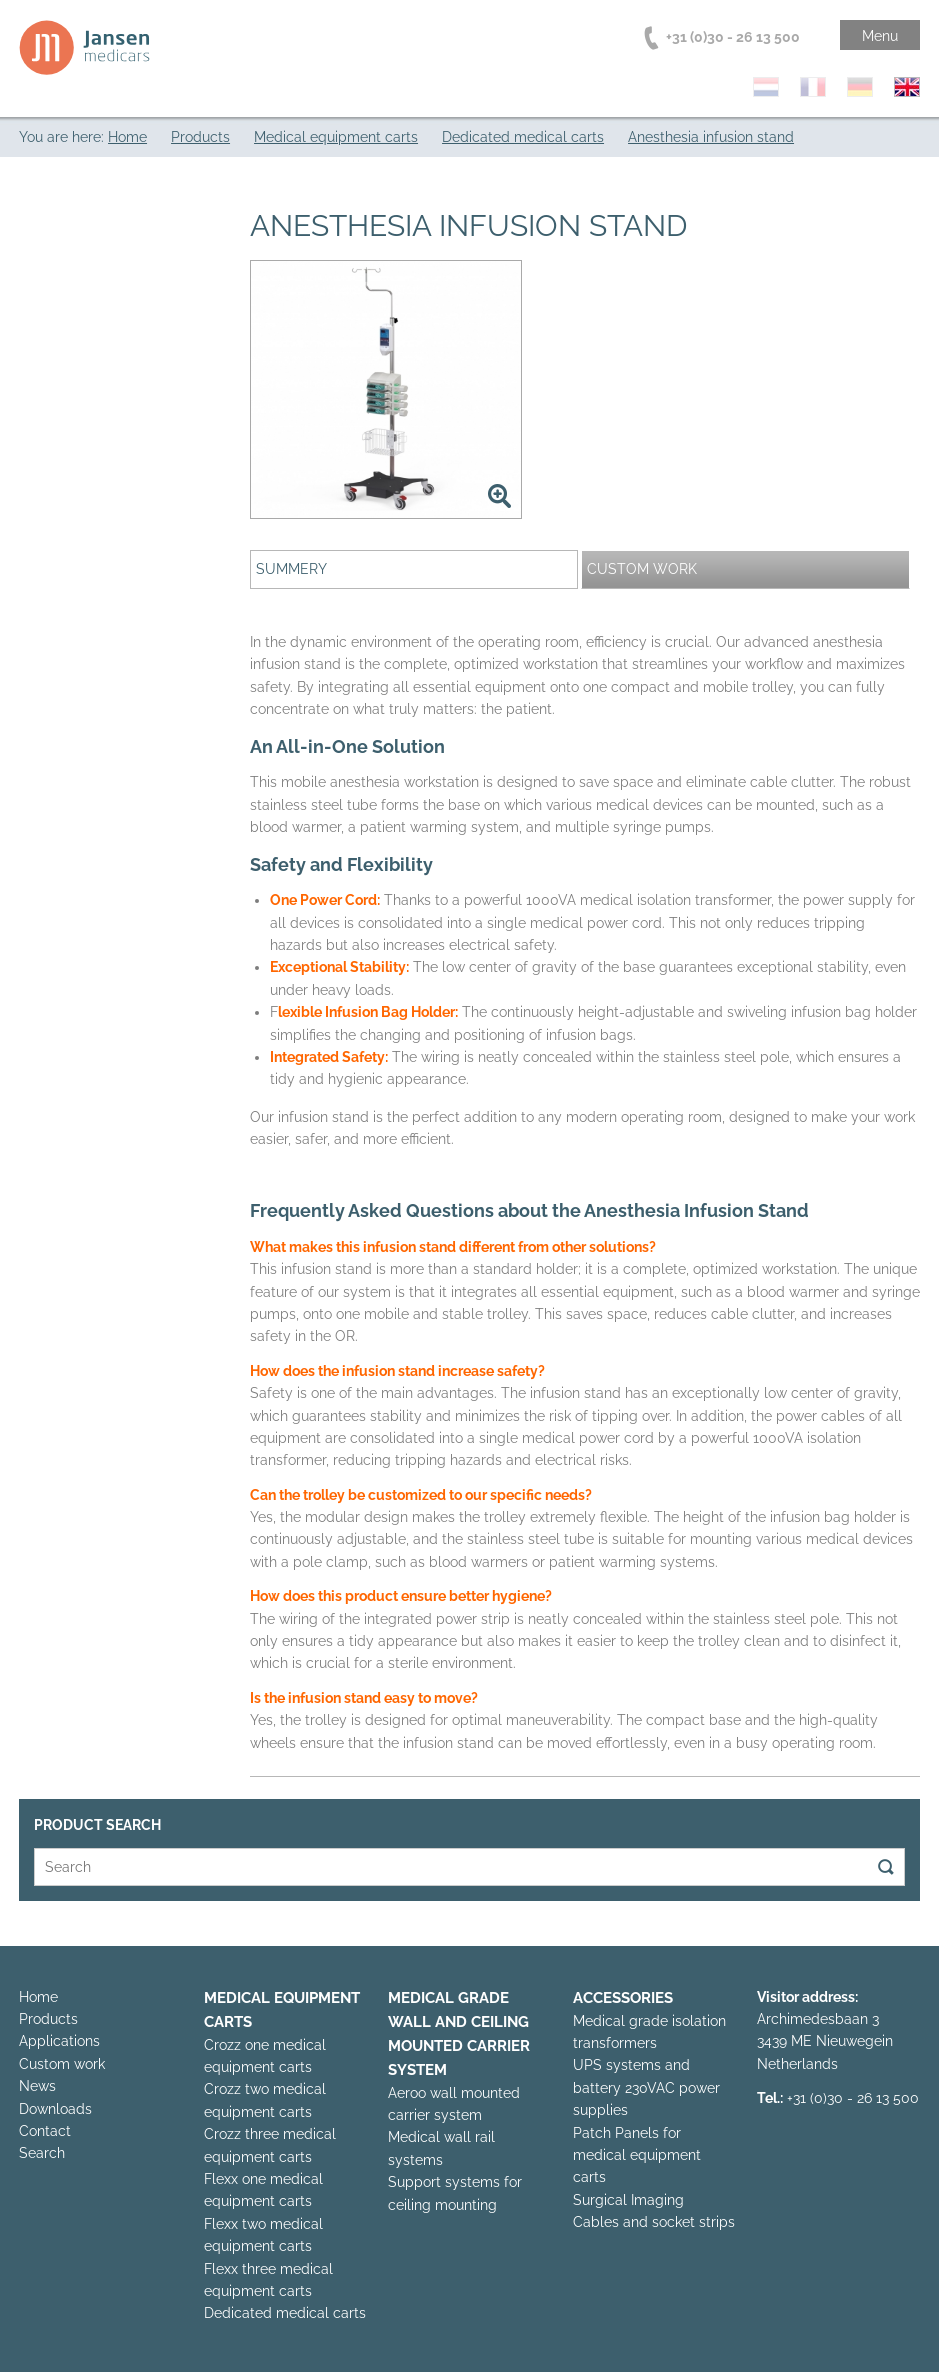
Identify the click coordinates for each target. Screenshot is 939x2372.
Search (42, 2153)
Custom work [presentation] (642, 569)
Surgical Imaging (628, 2200)
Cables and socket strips (654, 2222)
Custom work (62, 2064)
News (37, 2086)
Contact (45, 2131)
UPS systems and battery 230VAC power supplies (646, 2087)
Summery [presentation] (291, 569)
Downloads (55, 2109)
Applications (59, 2041)
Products (48, 2019)
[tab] (414, 569)
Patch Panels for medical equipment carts (637, 2155)
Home (38, 1997)
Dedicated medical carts (285, 2313)
